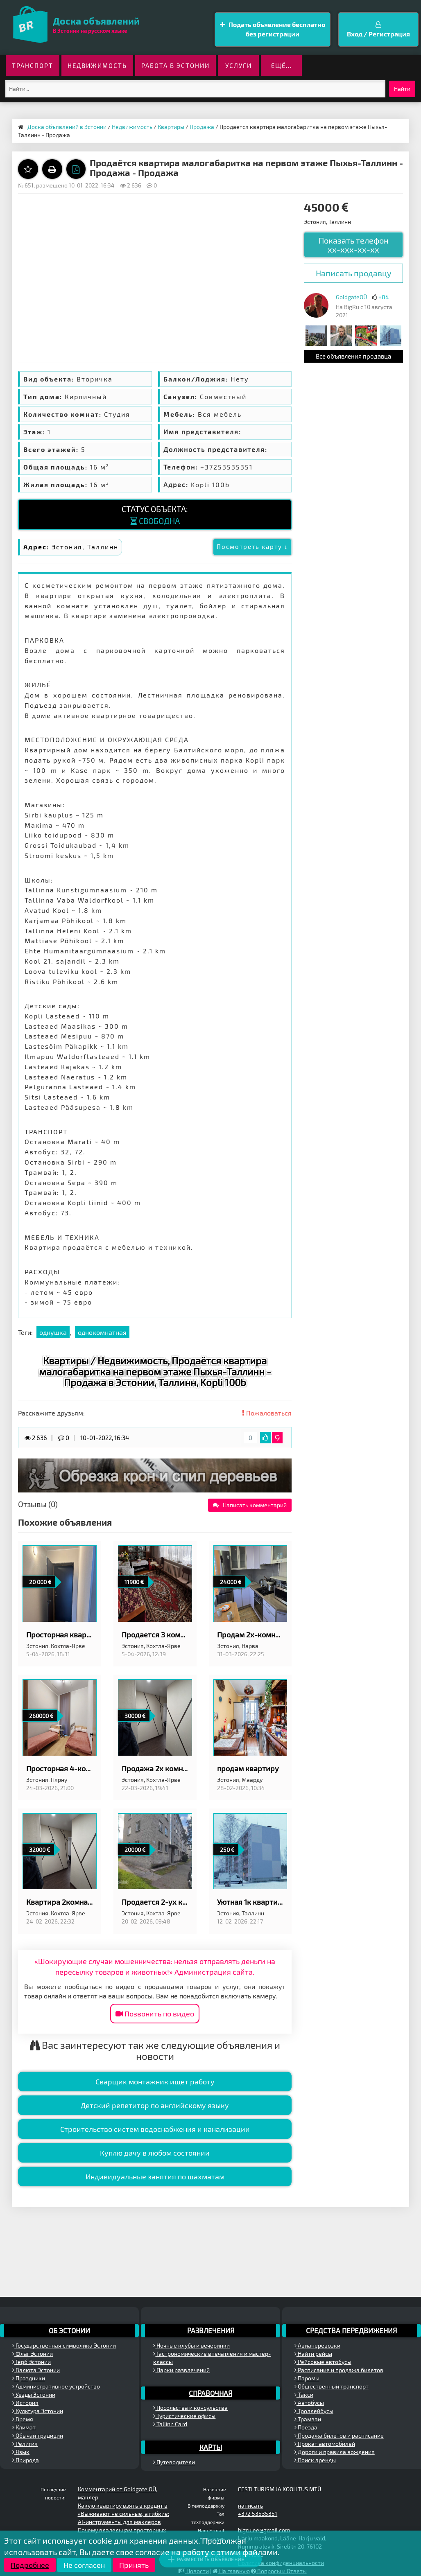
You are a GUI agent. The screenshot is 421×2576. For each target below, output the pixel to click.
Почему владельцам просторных (122, 2529)
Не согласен (84, 2564)
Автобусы (309, 2402)
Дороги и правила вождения (334, 2451)
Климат (24, 2427)
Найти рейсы (313, 2353)
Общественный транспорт (331, 2386)
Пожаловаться (267, 1413)
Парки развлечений (181, 2369)
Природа (25, 2459)
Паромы (306, 2378)
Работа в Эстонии (175, 65)
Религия (25, 2443)
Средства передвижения (351, 2330)
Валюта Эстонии (36, 2369)
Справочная (210, 2393)
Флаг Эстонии (32, 2353)
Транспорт (32, 65)
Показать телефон (354, 244)
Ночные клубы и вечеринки (191, 2345)
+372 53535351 (257, 2513)
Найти (402, 88)
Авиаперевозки (317, 2345)
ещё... (281, 65)
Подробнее (30, 2564)
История (25, 2402)
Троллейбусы (313, 2410)
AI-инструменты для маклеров (119, 2521)
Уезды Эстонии (33, 2394)
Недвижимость (97, 65)
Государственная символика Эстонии (64, 2345)
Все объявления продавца (353, 356)
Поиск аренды (315, 2459)
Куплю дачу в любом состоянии (155, 2152)
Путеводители (174, 2462)
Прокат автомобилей (324, 2443)
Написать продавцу (354, 273)
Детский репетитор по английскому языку (155, 2105)
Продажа (202, 126)
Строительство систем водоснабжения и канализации (155, 2128)
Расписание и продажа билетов (338, 2369)
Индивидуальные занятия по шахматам (155, 2176)
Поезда (305, 2427)
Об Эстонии (69, 2330)
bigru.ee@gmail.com (264, 2529)
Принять (134, 2564)
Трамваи (307, 2419)
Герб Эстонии (31, 2361)
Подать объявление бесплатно (272, 29)
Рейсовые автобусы (322, 2361)
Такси (303, 2394)
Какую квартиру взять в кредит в (122, 2505)
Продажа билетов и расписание (339, 2435)
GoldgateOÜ (351, 296)
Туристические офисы (184, 2415)
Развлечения (210, 2330)
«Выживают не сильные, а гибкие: (123, 2513)
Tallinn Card (170, 2423)
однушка (53, 1332)
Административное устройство (56, 2386)
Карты (210, 2447)
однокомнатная (102, 1332)
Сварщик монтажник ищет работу (155, 2081)
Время (22, 2419)
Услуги (238, 65)
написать (250, 2505)
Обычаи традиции (37, 2435)
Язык (20, 2451)
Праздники (28, 2378)
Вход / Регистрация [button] (378, 29)
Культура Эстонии (37, 2410)
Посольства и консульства (190, 2407)
